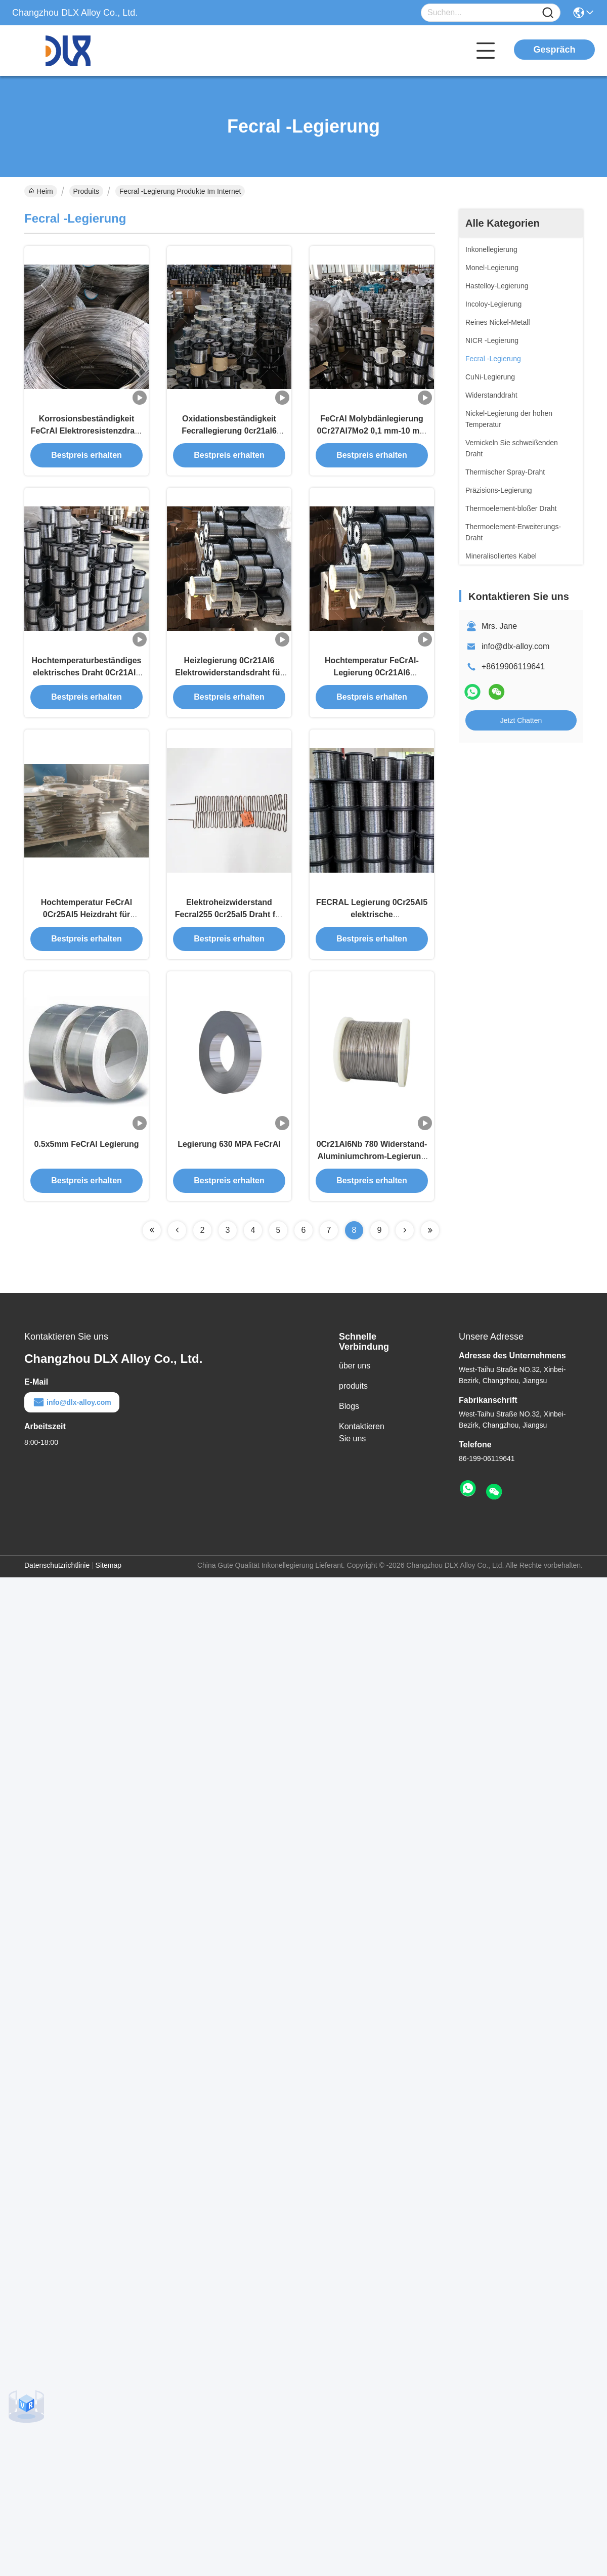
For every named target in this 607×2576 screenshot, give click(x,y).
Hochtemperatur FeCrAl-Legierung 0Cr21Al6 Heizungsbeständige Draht (372, 676)
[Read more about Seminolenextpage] (152, 1238)
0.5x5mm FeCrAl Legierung (86, 1151)
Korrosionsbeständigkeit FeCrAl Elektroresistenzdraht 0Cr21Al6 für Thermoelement (87, 432)
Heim (40, 191)
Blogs (349, 1413)
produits (353, 1393)
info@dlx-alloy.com (515, 646)
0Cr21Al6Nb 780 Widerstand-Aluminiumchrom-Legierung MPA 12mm (372, 1163)
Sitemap (108, 1573)
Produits (86, 191)
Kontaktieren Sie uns (361, 1440)
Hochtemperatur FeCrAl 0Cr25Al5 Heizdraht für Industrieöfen (86, 920)
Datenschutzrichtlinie (57, 1573)
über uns (354, 1373)
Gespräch (554, 50)
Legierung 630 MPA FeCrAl (229, 1151)
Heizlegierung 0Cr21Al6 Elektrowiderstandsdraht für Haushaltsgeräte (229, 676)
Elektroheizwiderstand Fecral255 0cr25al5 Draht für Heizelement (229, 920)
